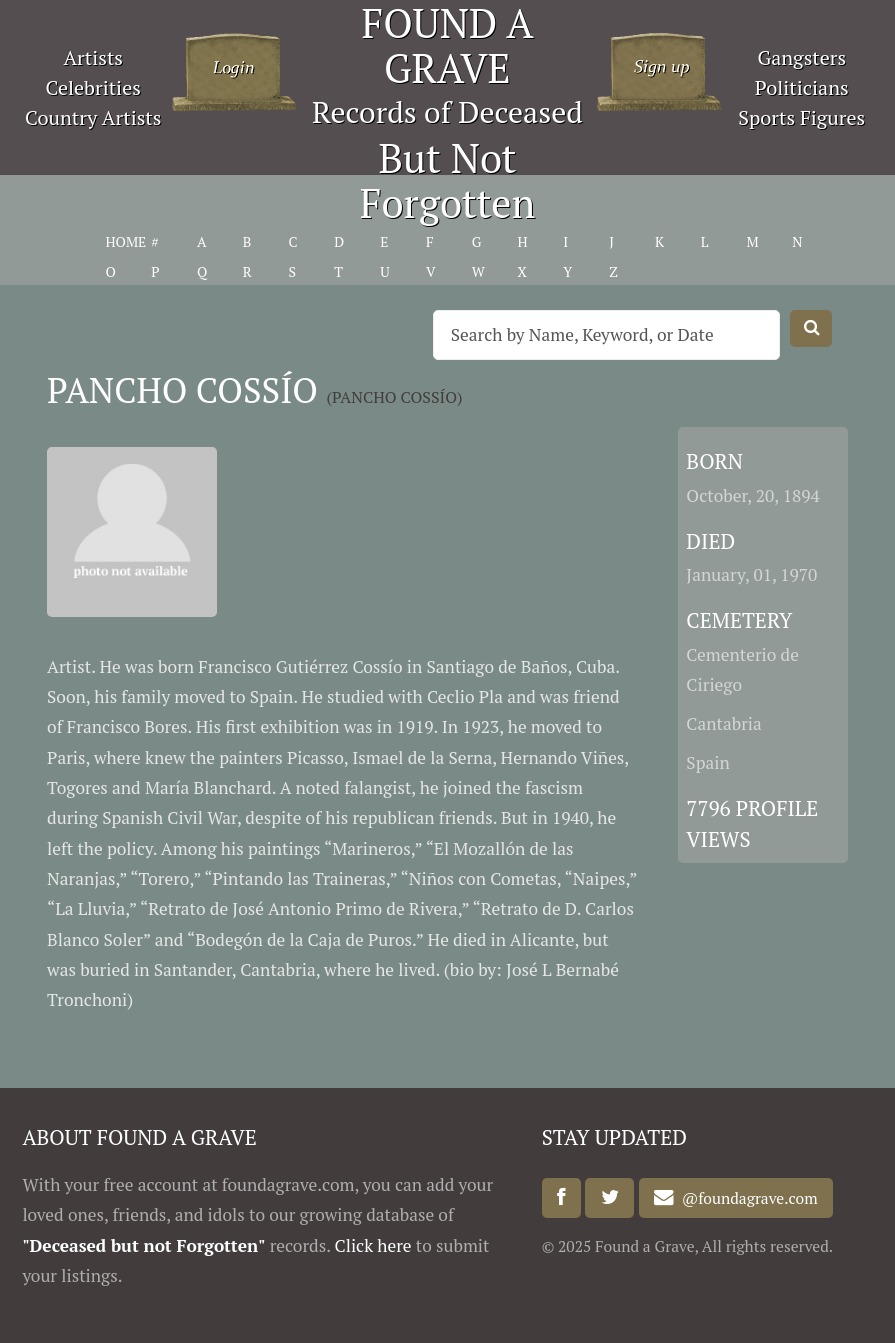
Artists (93, 57)
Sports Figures (801, 117)
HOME (125, 241)
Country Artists (93, 117)
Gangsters (801, 57)
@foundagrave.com (746, 1198)
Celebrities (93, 87)
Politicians (802, 87)
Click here (373, 1245)
